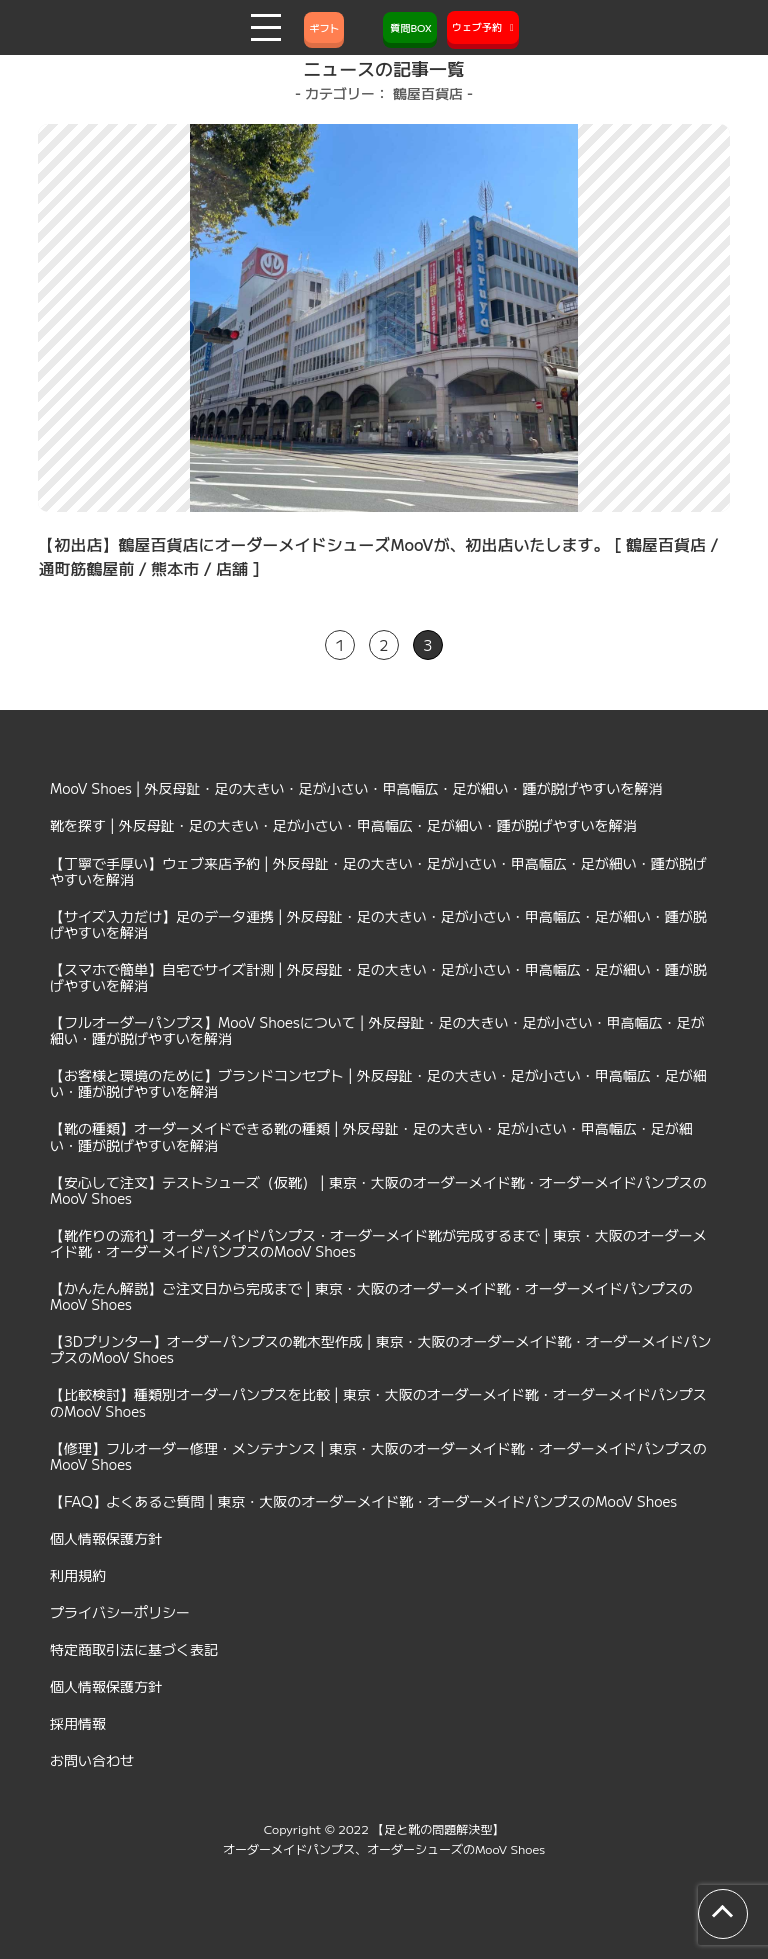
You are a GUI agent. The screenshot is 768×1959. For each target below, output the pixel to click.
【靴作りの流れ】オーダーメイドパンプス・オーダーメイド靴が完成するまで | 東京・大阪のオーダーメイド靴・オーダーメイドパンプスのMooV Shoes (378, 1243)
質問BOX (410, 27)
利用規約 (78, 1575)
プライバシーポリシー (120, 1612)
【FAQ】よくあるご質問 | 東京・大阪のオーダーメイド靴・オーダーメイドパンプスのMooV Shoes (363, 1501)
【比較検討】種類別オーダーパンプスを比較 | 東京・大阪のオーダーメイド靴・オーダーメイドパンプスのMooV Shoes (378, 1402)
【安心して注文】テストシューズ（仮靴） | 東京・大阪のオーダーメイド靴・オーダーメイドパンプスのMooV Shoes (378, 1190)
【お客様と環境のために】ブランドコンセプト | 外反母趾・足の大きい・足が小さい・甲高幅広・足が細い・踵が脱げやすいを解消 (378, 1083)
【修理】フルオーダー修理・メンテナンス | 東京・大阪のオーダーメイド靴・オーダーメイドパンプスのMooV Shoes (378, 1456)
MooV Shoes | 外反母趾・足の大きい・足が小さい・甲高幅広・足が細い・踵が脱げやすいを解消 (356, 788)
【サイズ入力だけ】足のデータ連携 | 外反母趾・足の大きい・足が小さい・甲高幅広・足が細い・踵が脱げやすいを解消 (378, 924)
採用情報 (78, 1723)
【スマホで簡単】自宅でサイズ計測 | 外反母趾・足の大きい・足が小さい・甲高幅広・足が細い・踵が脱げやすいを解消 (378, 977)
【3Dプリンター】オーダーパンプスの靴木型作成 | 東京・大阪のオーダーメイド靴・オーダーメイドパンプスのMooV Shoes (381, 1349)
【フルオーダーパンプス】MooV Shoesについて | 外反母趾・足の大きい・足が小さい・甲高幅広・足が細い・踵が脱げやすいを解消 (377, 1030)
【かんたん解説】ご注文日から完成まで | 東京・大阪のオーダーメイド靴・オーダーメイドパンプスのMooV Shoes (371, 1296)
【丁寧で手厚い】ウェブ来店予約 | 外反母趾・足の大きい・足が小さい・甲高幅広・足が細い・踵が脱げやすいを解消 (378, 871)
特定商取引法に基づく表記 (134, 1649)
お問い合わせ (92, 1760)
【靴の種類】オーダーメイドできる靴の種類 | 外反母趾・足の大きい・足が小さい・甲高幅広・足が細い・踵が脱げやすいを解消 (371, 1136)
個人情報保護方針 (106, 1538)
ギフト (324, 27)
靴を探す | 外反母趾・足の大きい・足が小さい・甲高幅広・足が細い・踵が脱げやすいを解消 (343, 825)
